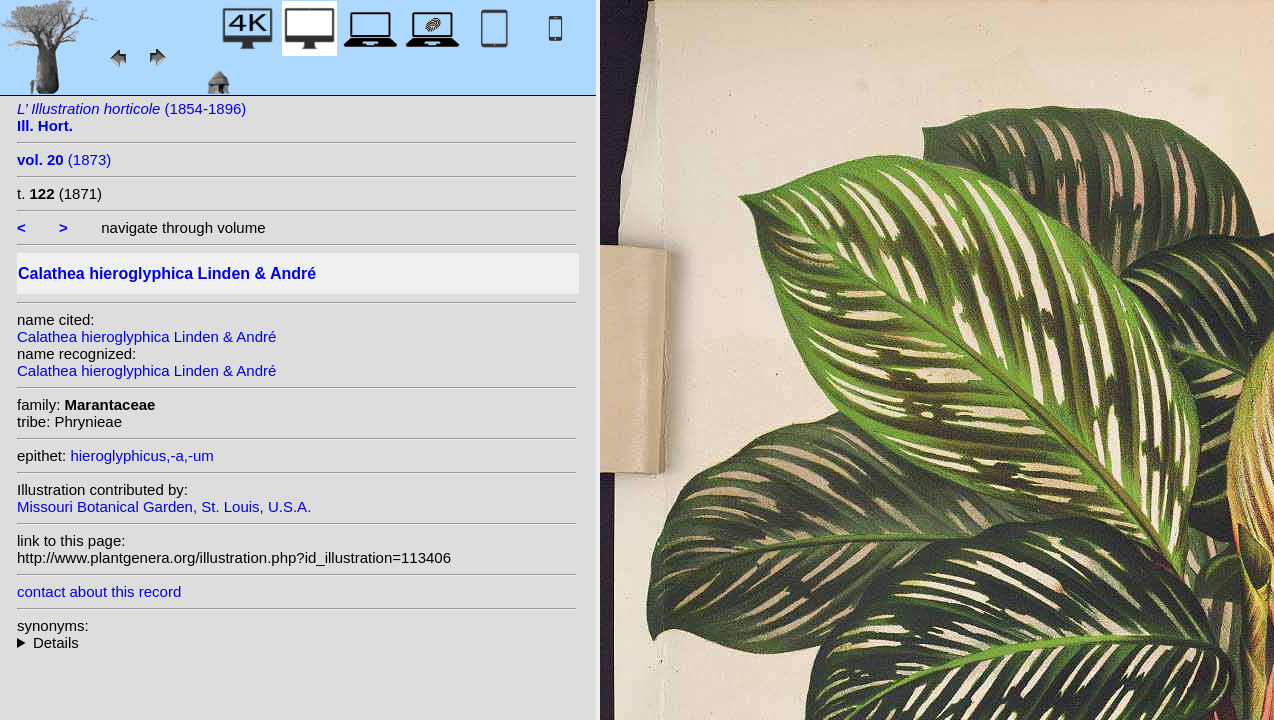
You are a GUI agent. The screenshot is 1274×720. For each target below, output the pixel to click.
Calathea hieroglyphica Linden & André (146, 336)
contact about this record (99, 591)
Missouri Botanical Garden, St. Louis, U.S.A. (164, 506)
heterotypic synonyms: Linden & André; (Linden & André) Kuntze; (297, 642)
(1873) (64, 159)
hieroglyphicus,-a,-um (141, 455)
